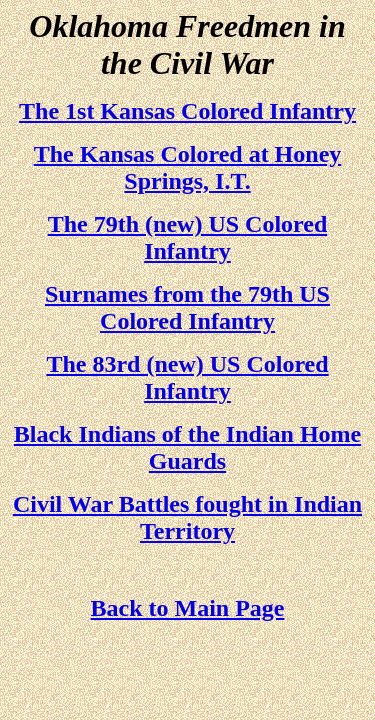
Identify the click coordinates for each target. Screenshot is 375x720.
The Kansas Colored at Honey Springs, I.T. (188, 167)
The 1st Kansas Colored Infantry (187, 111)
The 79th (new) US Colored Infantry (188, 237)
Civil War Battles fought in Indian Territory (187, 517)
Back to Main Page (188, 608)
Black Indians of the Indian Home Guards (187, 447)
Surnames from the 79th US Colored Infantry (187, 307)
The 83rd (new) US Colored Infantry (187, 377)
